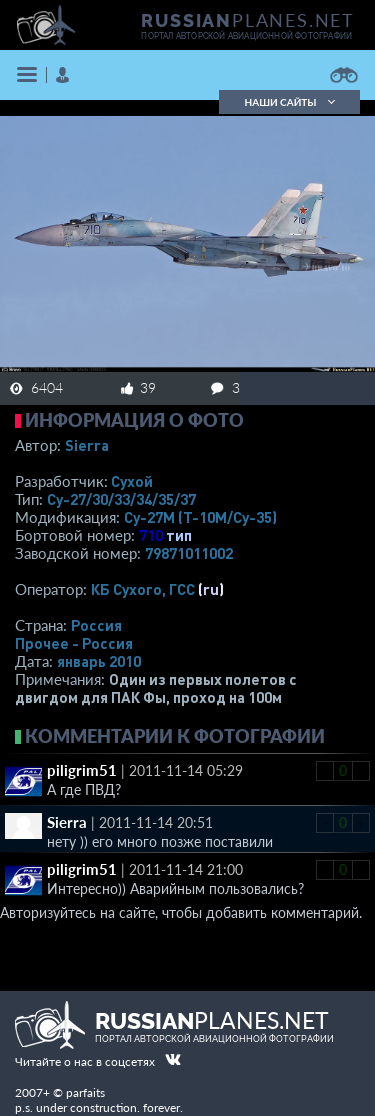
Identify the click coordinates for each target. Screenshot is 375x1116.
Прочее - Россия (74, 643)
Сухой (132, 481)
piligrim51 (82, 770)
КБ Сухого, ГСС (143, 589)
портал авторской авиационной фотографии (246, 36)
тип (179, 535)
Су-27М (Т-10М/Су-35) (200, 517)
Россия (96, 625)
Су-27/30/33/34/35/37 (121, 499)
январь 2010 (99, 661)
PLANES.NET (248, 20)
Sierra (87, 445)
